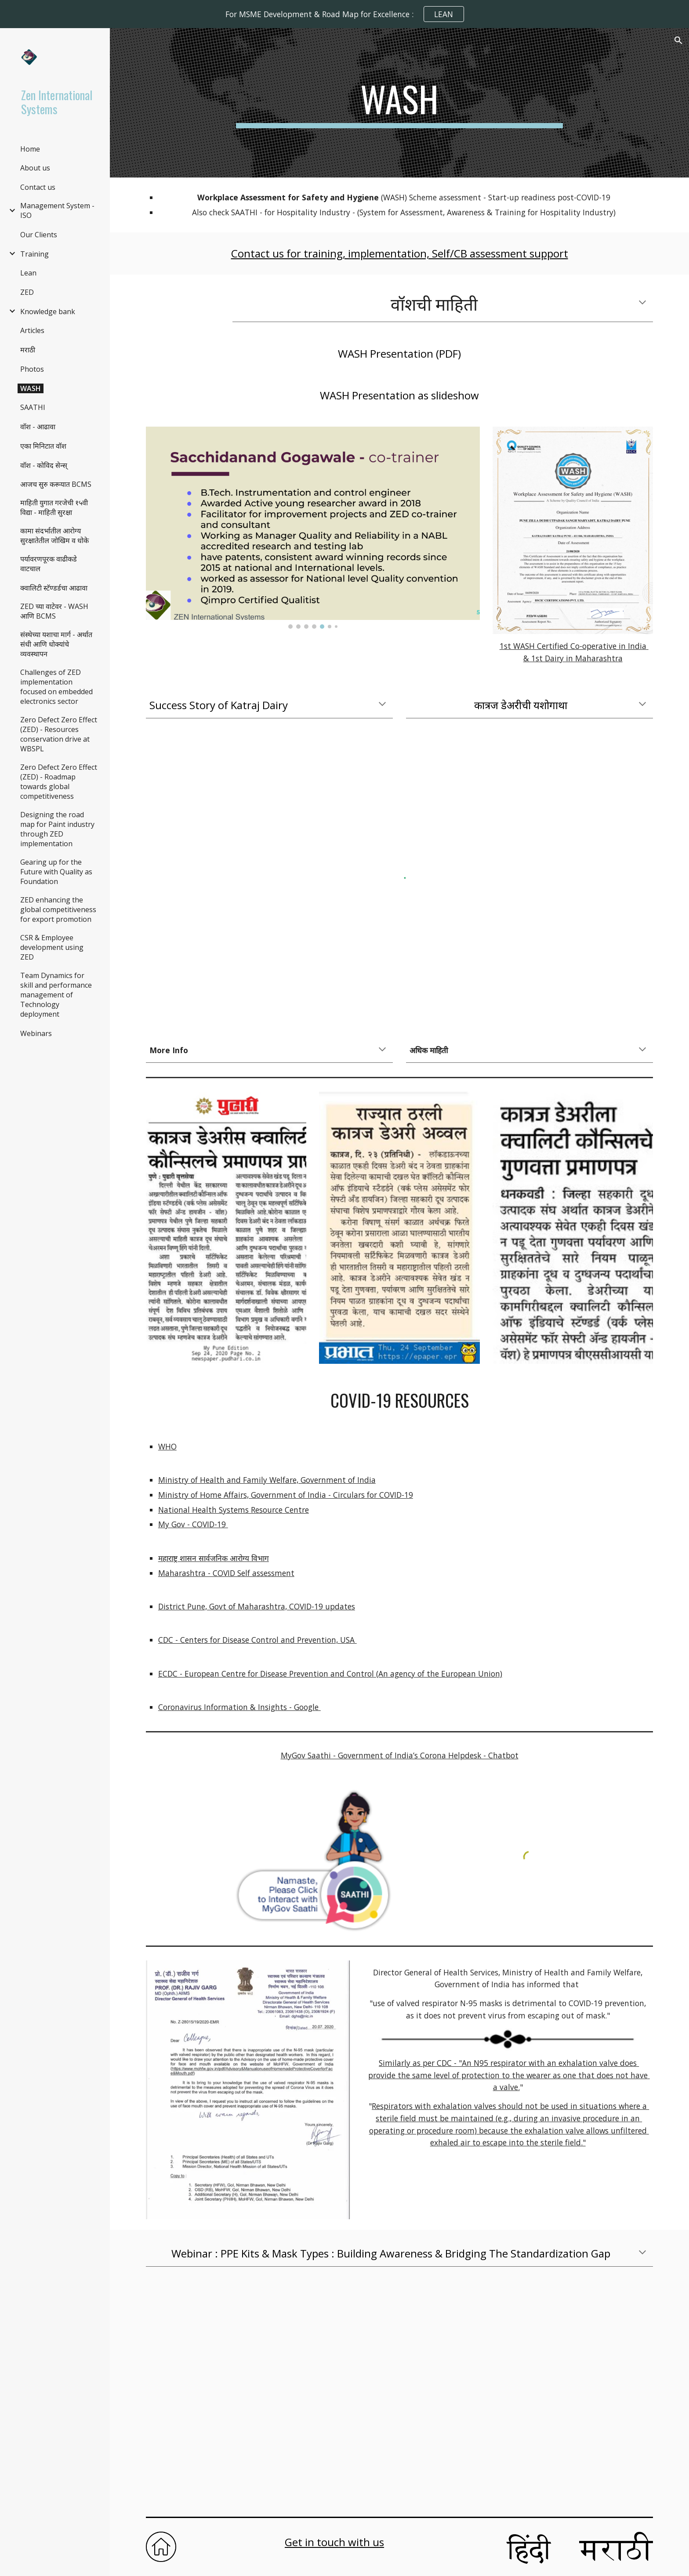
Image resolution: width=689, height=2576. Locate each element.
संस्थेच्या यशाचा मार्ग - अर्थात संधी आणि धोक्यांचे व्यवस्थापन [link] (56, 644)
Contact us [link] (37, 187)
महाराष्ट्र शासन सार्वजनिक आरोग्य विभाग (213, 1558)
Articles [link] (32, 330)
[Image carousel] (313, 528)
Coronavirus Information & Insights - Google (239, 1707)
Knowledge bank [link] (47, 311)
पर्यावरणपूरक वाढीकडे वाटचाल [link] (48, 563)
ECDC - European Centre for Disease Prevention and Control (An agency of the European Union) (330, 1673)
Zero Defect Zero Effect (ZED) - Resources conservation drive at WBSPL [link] (58, 734)
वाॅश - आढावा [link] (37, 426)
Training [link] (34, 254)
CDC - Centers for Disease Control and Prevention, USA (257, 1639)
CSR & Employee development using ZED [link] (51, 947)
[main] (399, 103)
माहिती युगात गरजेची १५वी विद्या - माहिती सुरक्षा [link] (54, 507)
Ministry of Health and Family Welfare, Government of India (267, 1480)
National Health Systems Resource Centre (233, 1509)
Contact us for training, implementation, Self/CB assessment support (399, 253)
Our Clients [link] (38, 234)
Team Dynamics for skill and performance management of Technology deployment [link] (56, 995)
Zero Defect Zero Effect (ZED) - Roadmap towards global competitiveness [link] (58, 781)
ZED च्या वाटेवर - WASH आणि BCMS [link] (54, 611)
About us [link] (35, 168)
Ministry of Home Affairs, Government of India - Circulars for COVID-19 (285, 1494)
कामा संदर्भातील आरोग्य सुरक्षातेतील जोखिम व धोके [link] (54, 535)
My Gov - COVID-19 (193, 1524)
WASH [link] (30, 388)
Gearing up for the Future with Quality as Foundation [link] (56, 871)
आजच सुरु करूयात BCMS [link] (55, 484)
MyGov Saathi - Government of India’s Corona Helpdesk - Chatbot (400, 1755)
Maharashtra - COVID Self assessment (226, 1573)
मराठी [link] (27, 350)
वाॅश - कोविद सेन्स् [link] (43, 465)
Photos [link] (32, 369)
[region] (344, 14)
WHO (167, 1446)
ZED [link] (27, 292)
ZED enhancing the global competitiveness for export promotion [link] (58, 909)
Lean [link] (28, 273)
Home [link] (30, 149)
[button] (678, 40)
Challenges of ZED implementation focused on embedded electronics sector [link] (56, 686)
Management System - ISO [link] (57, 210)
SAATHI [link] (32, 407)
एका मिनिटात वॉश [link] (43, 446)
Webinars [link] (36, 1033)
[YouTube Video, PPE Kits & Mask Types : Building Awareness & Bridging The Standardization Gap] (399, 2395)
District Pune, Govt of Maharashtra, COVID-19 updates (256, 1606)
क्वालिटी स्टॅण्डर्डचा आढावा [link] (53, 588)
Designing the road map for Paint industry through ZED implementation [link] (57, 829)
